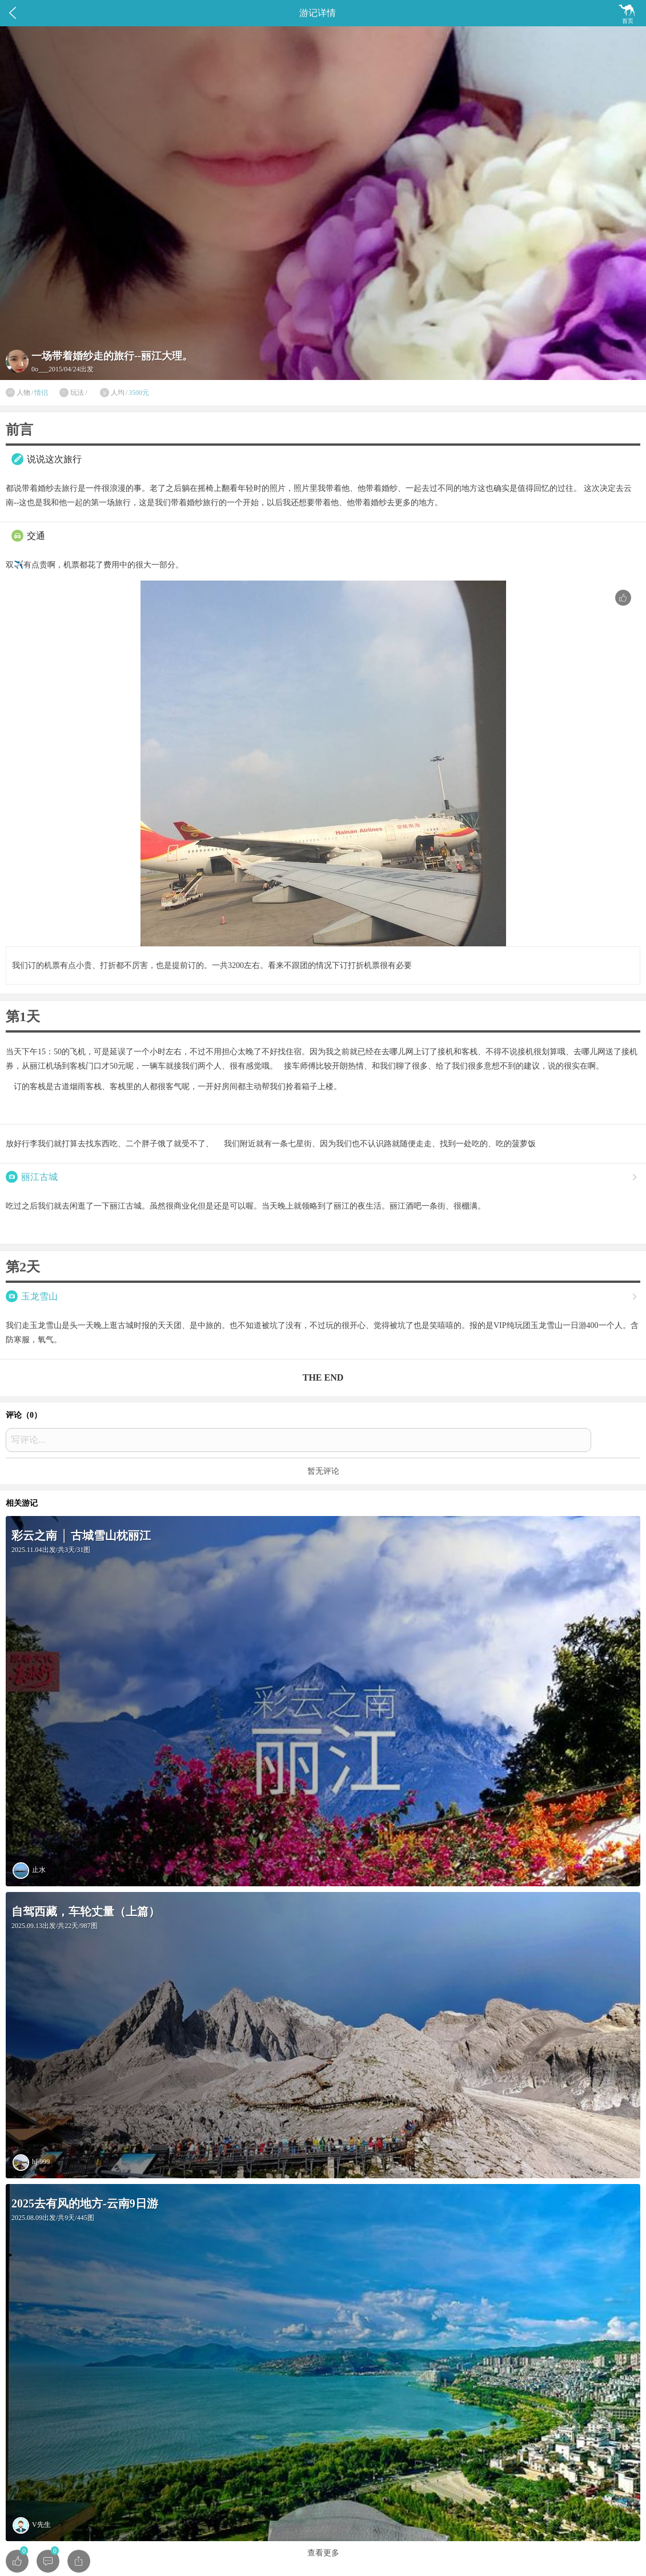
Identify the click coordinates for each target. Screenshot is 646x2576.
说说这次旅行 (54, 459)
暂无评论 (323, 1471)
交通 (36, 536)
